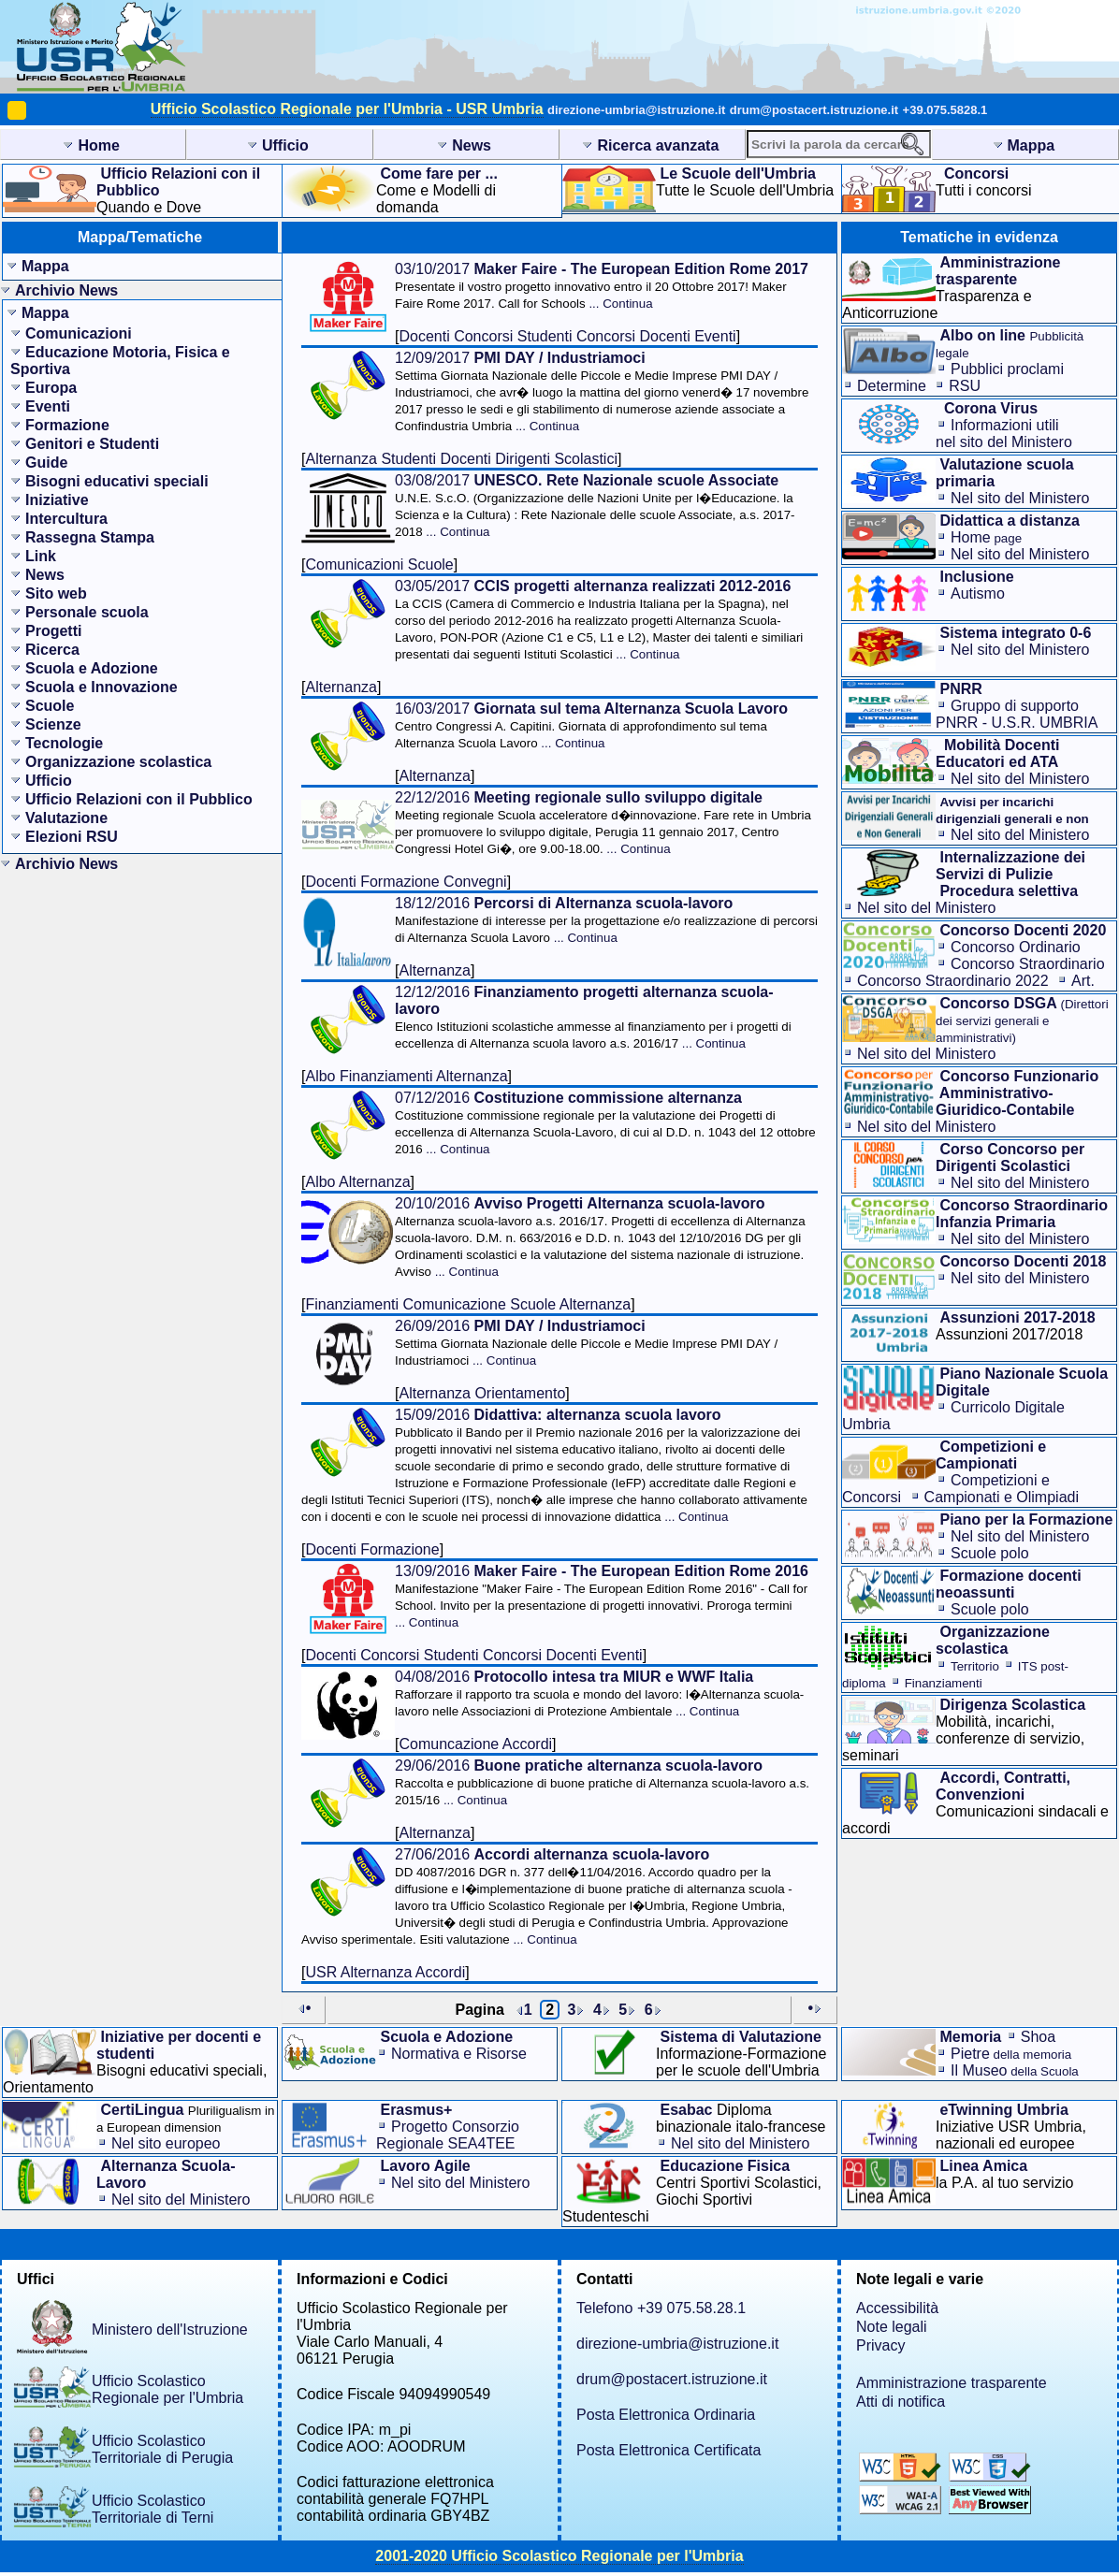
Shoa (1038, 2037)
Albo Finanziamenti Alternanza (406, 1076)
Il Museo (1015, 2070)
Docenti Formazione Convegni (405, 882)
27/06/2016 (546, 1896)
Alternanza (341, 687)
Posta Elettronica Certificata (668, 2450)
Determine (891, 386)
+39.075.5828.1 (945, 110)
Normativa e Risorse (459, 2054)
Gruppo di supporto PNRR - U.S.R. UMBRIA (1016, 714)
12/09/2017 (601, 391)
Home (986, 537)
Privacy (880, 2345)
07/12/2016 (605, 1123)
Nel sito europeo (166, 2143)
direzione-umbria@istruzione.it (636, 110)
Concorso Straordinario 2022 (953, 981)
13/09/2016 (601, 1596)
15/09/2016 (554, 1465)
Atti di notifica (900, 2402)
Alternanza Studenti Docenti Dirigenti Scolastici (461, 459)
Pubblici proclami (1007, 369)
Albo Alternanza (357, 1182)
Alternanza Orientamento (482, 1393)
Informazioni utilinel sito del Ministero (1004, 433)
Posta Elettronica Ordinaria (665, 2415)
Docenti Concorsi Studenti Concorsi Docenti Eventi (567, 336)
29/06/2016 (602, 1782)
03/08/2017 (594, 505)
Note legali (891, 2327)
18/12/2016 (606, 920)
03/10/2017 (601, 286)
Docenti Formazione (372, 1549)
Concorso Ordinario (1016, 947)
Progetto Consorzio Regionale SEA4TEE (447, 2135)
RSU (965, 386)
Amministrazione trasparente (951, 2383)
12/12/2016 (593, 1017)
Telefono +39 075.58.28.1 (661, 2308)
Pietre (1011, 2054)
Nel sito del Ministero (1020, 498)
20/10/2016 (600, 1237)
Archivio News (66, 290)
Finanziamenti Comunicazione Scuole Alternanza (468, 1304)
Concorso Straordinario (1028, 964)
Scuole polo (990, 1553)
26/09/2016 (586, 1343)
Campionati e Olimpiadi (1001, 1497)
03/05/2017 (599, 619)
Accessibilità (897, 2308)
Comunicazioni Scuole (379, 564)
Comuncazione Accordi (475, 1744)
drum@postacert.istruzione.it (814, 110)
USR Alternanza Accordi (385, 1972)
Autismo (978, 593)
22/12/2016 (603, 822)
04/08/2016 (599, 1693)
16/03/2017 (591, 725)
